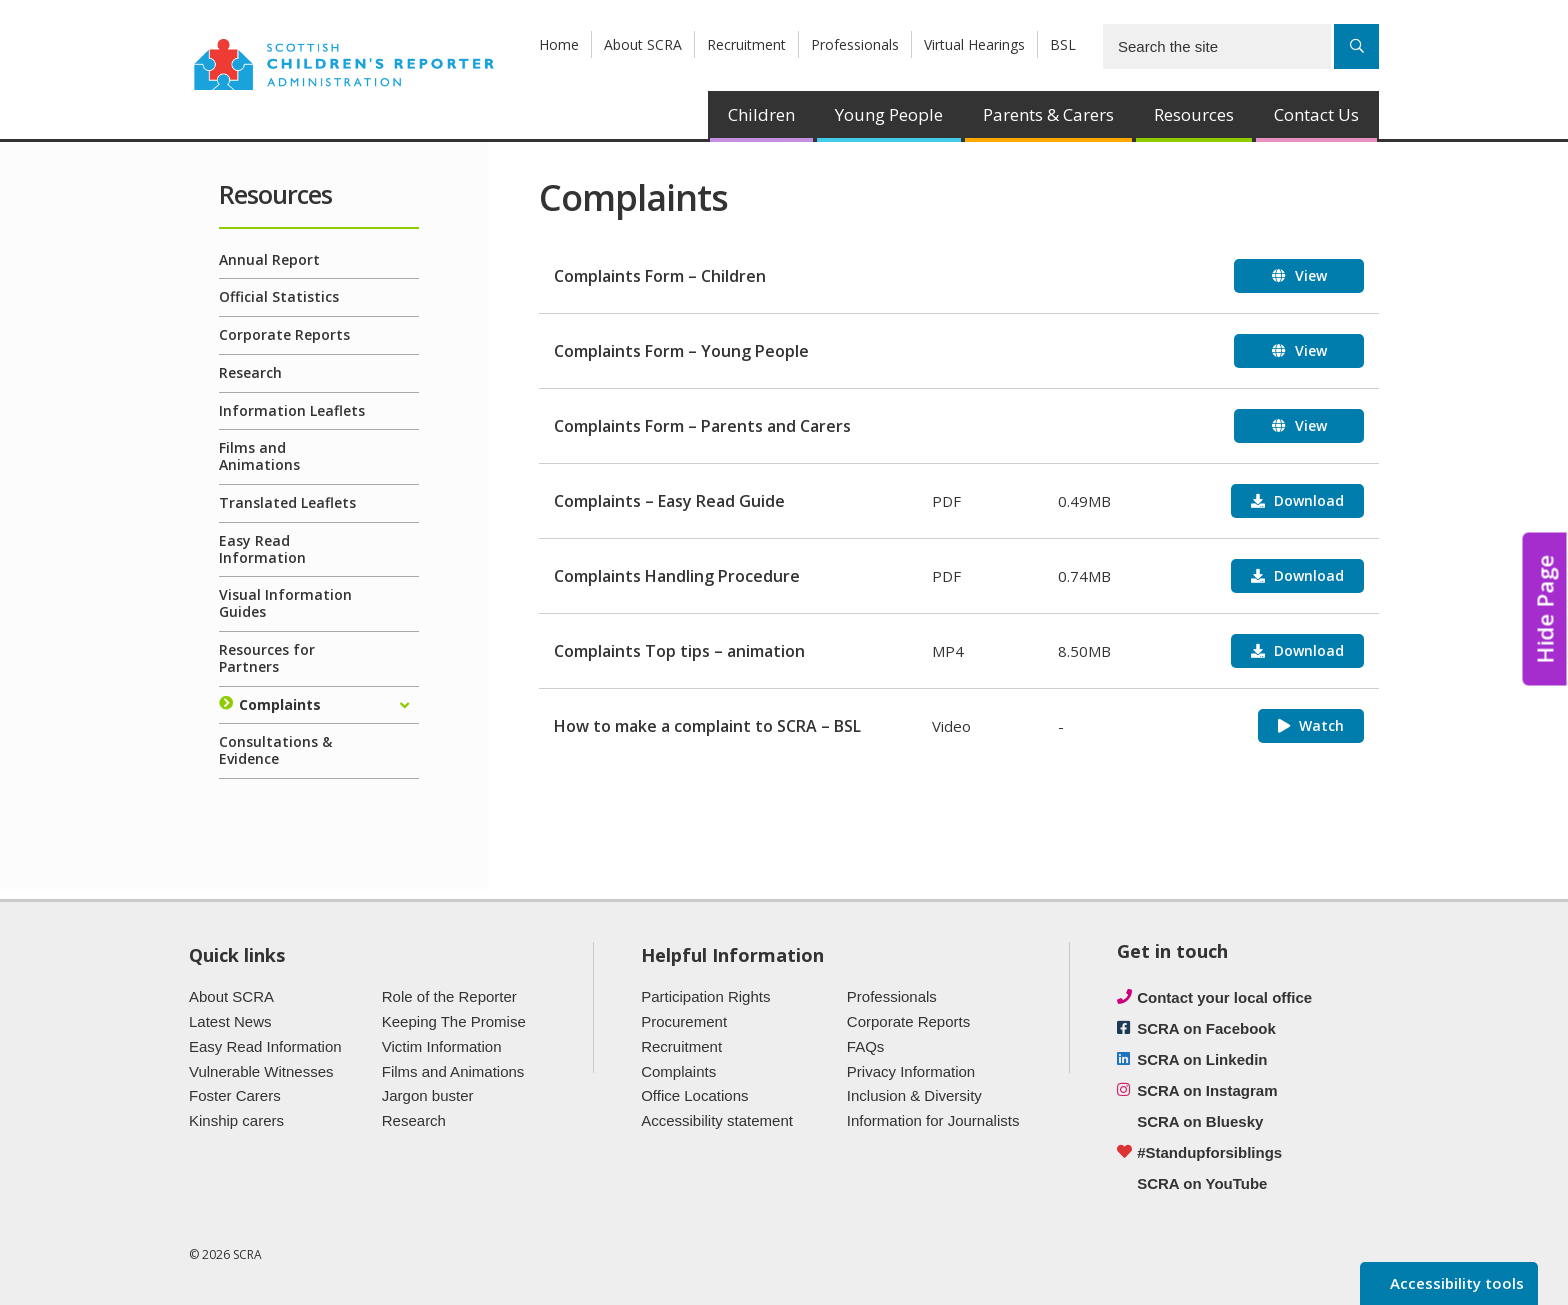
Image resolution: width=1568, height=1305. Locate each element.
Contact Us (1316, 114)
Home (559, 44)
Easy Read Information (262, 549)
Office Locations (694, 1095)
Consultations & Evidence (275, 750)
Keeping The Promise (454, 1021)
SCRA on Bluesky (1200, 1121)
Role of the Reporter (449, 996)
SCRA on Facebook (1206, 1028)
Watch (1319, 725)
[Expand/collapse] (404, 706)
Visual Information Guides (285, 603)
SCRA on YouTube (1202, 1183)
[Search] (1356, 46)
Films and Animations (259, 456)
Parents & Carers (1048, 114)
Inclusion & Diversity (914, 1095)
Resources (1194, 114)
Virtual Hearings (974, 44)
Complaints (280, 704)
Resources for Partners (267, 658)
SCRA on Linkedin (1202, 1059)
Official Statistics (279, 296)
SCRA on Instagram (1207, 1090)
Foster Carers (235, 1095)
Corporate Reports (284, 334)
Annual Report (269, 259)
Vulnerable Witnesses (261, 1071)
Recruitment (746, 44)
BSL (1063, 44)
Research (250, 372)
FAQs (866, 1046)
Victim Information (442, 1046)
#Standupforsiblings (1209, 1152)
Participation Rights (705, 996)
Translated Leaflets (287, 502)
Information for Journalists (933, 1120)
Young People (889, 114)
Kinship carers (236, 1120)
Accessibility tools (1455, 1283)
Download (1307, 500)
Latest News (230, 1021)
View (1309, 275)
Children (761, 114)
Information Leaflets (292, 410)
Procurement (684, 1021)
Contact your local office (1224, 997)
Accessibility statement (717, 1120)
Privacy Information (911, 1071)
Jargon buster (428, 1095)
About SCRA (643, 44)
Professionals (855, 44)
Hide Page (1545, 609)
